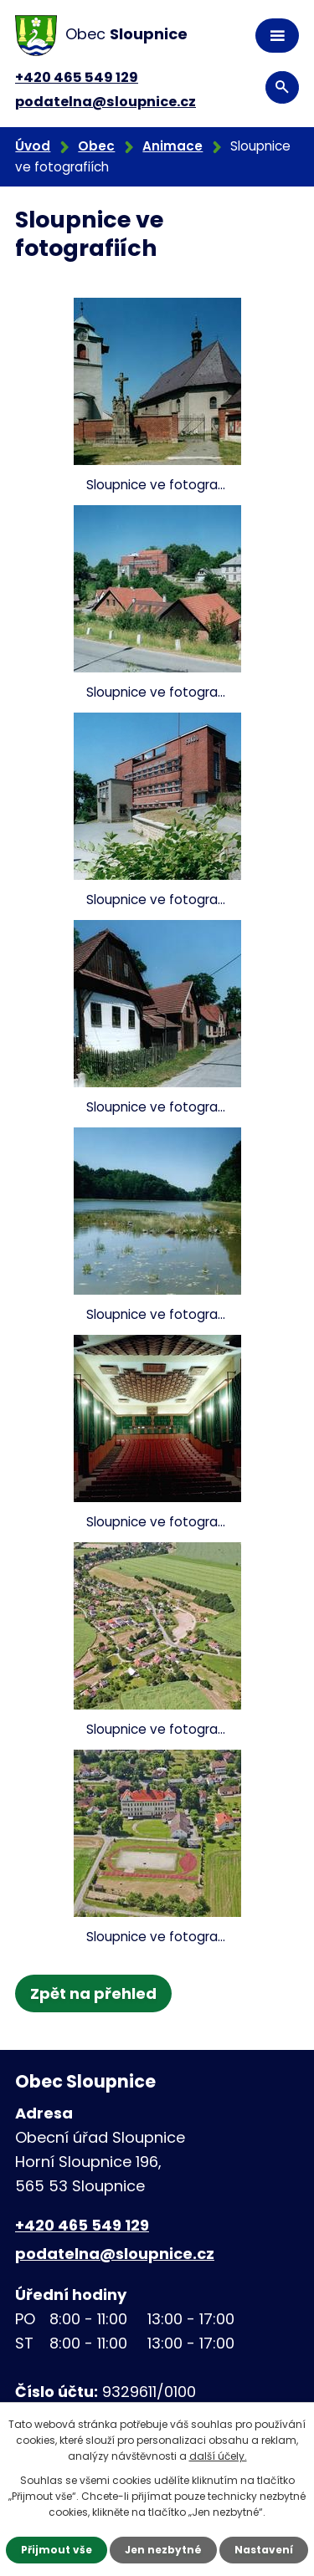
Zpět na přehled (93, 1993)
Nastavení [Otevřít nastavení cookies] (263, 2550)
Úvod (32, 146)
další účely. (218, 2456)
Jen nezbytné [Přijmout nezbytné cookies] (163, 2550)
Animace (172, 146)
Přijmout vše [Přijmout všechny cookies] (56, 2550)
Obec (96, 146)
